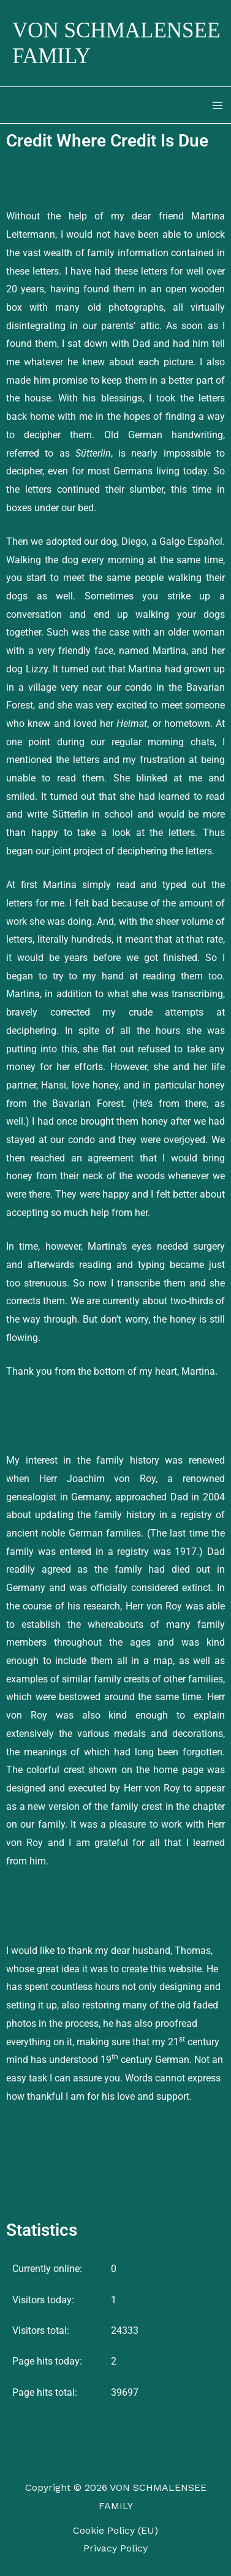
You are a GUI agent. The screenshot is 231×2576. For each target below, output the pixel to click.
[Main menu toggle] (217, 105)
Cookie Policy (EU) (115, 2530)
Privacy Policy (115, 2548)
